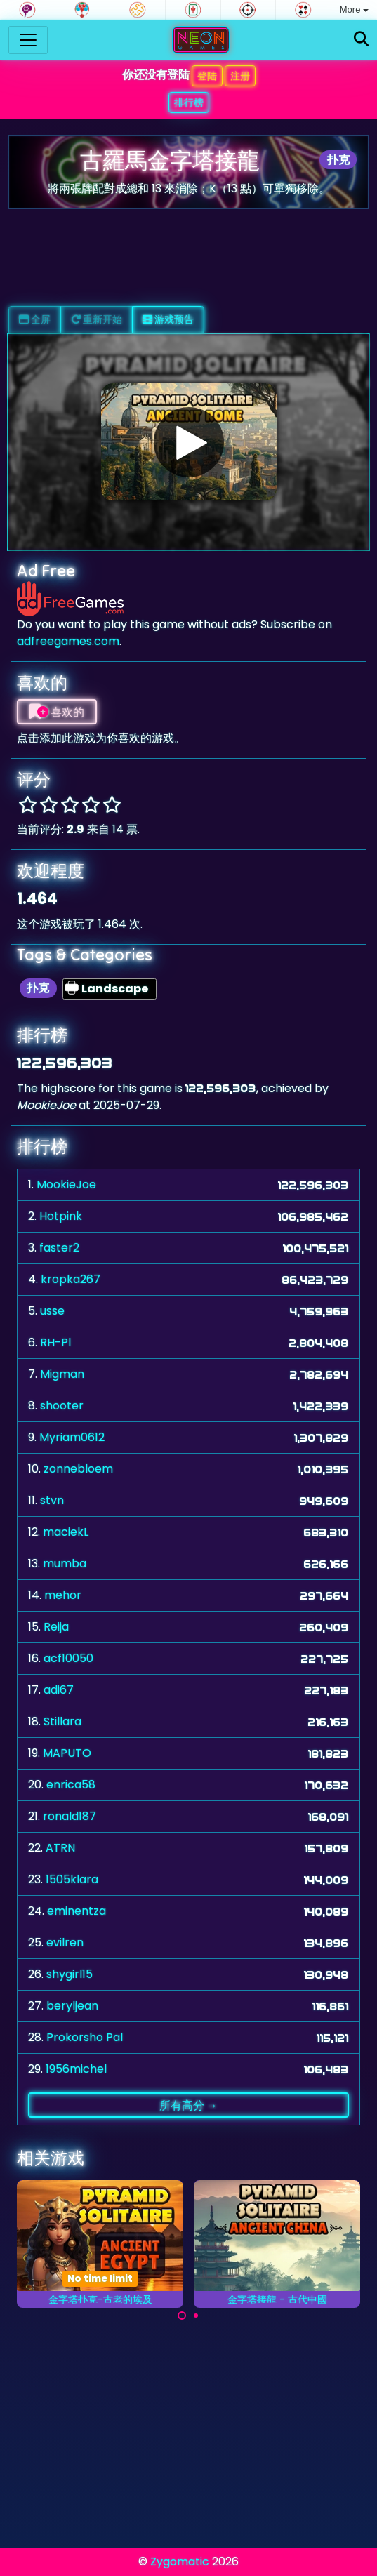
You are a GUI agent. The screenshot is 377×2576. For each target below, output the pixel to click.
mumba (64, 1563)
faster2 (59, 1248)
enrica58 (70, 1785)
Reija (56, 1627)
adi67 (59, 1690)
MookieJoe (66, 1184)
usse (52, 1311)
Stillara (62, 1721)
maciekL (65, 1532)
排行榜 (189, 102)
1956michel (76, 2069)
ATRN (60, 1848)
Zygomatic (179, 2562)
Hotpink (60, 1216)
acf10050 (68, 1658)
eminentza (76, 1911)
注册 (240, 75)
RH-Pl (55, 1342)
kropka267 (70, 1279)
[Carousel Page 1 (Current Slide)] (182, 2315)
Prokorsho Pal (84, 2037)
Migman (62, 1374)
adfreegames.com (68, 641)
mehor (62, 1595)
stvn (52, 1500)
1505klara (72, 1879)
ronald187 (69, 1816)
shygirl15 (69, 1974)
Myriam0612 (72, 1437)
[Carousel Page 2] (196, 2315)
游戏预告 (168, 319)
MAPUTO (67, 1753)
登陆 (207, 75)
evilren (65, 1942)
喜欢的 (56, 712)
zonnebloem (78, 1469)
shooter (62, 1405)
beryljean (72, 2006)
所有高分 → (188, 2105)
